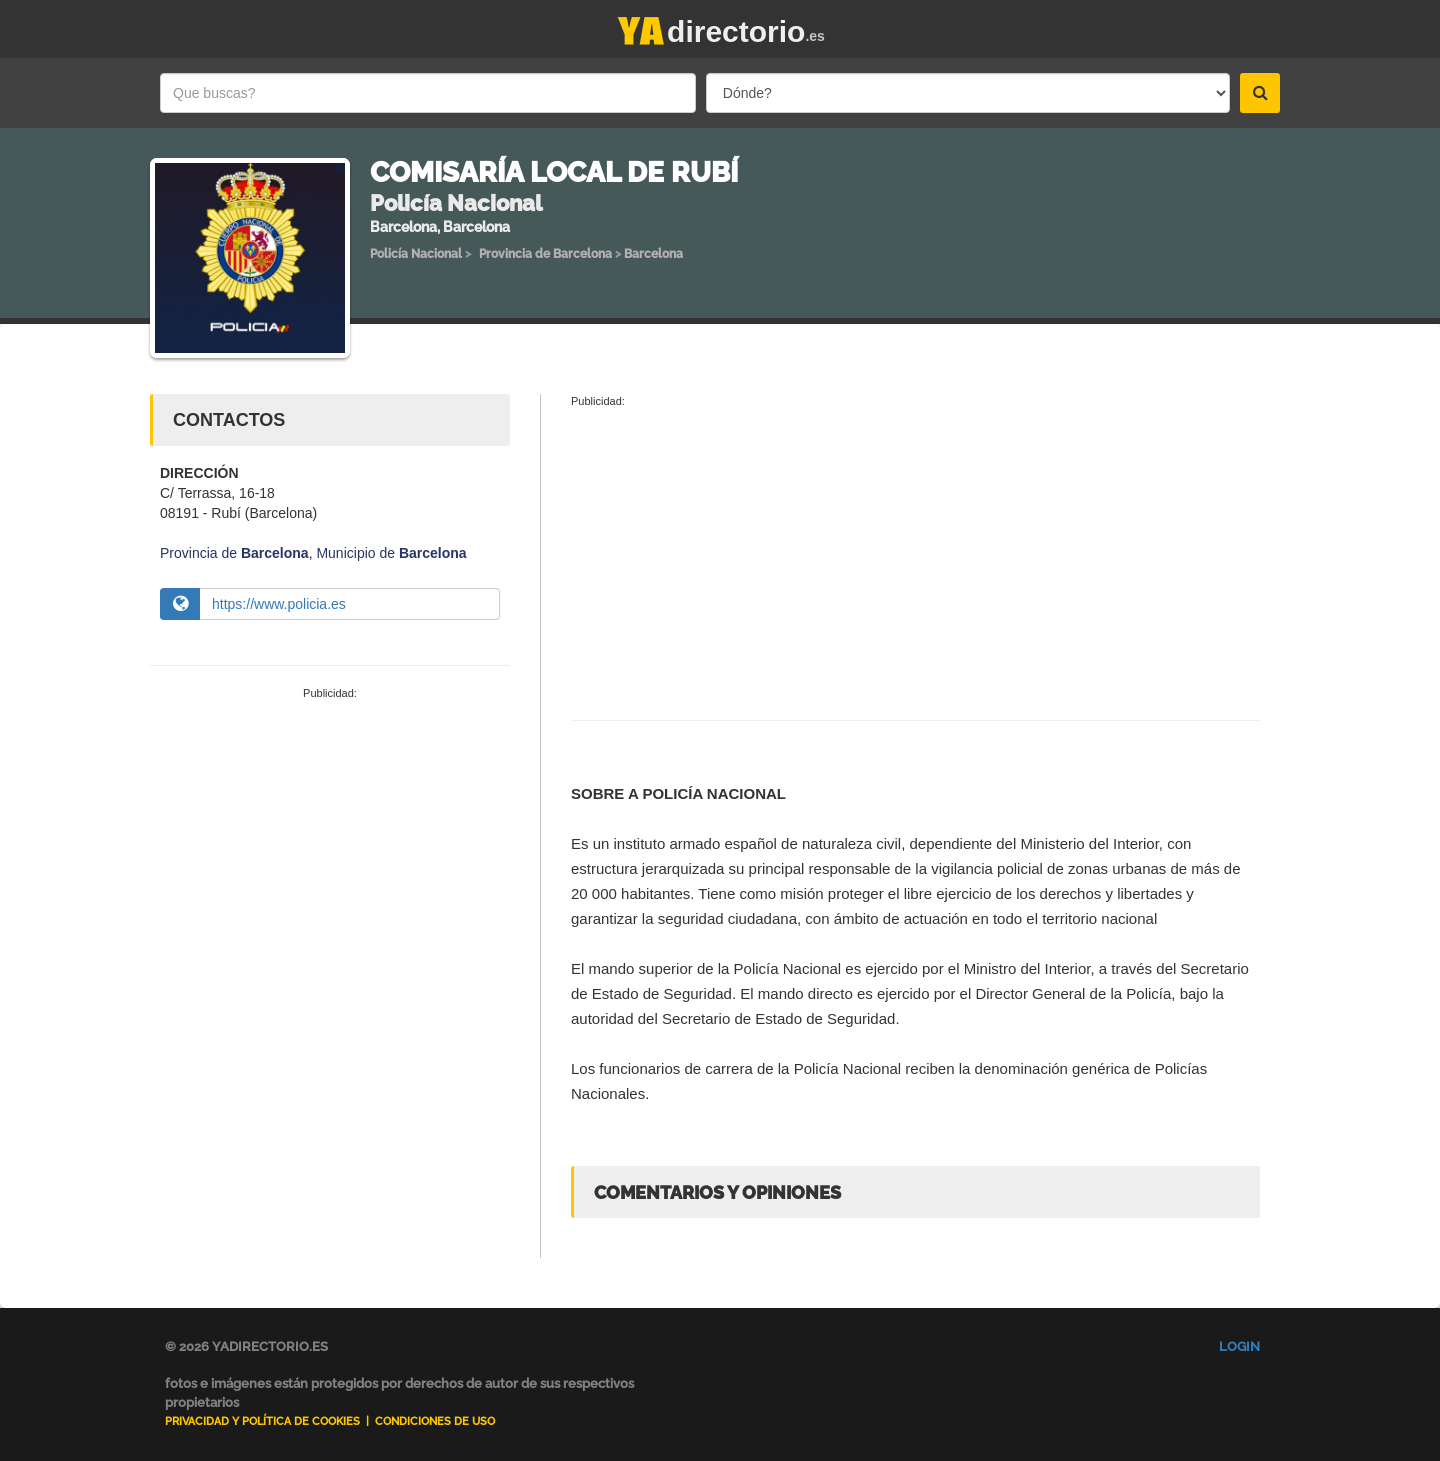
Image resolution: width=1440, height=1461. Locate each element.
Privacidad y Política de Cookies (262, 1421)
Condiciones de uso (435, 1421)
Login (1239, 1346)
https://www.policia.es (279, 604)
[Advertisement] (330, 852)
